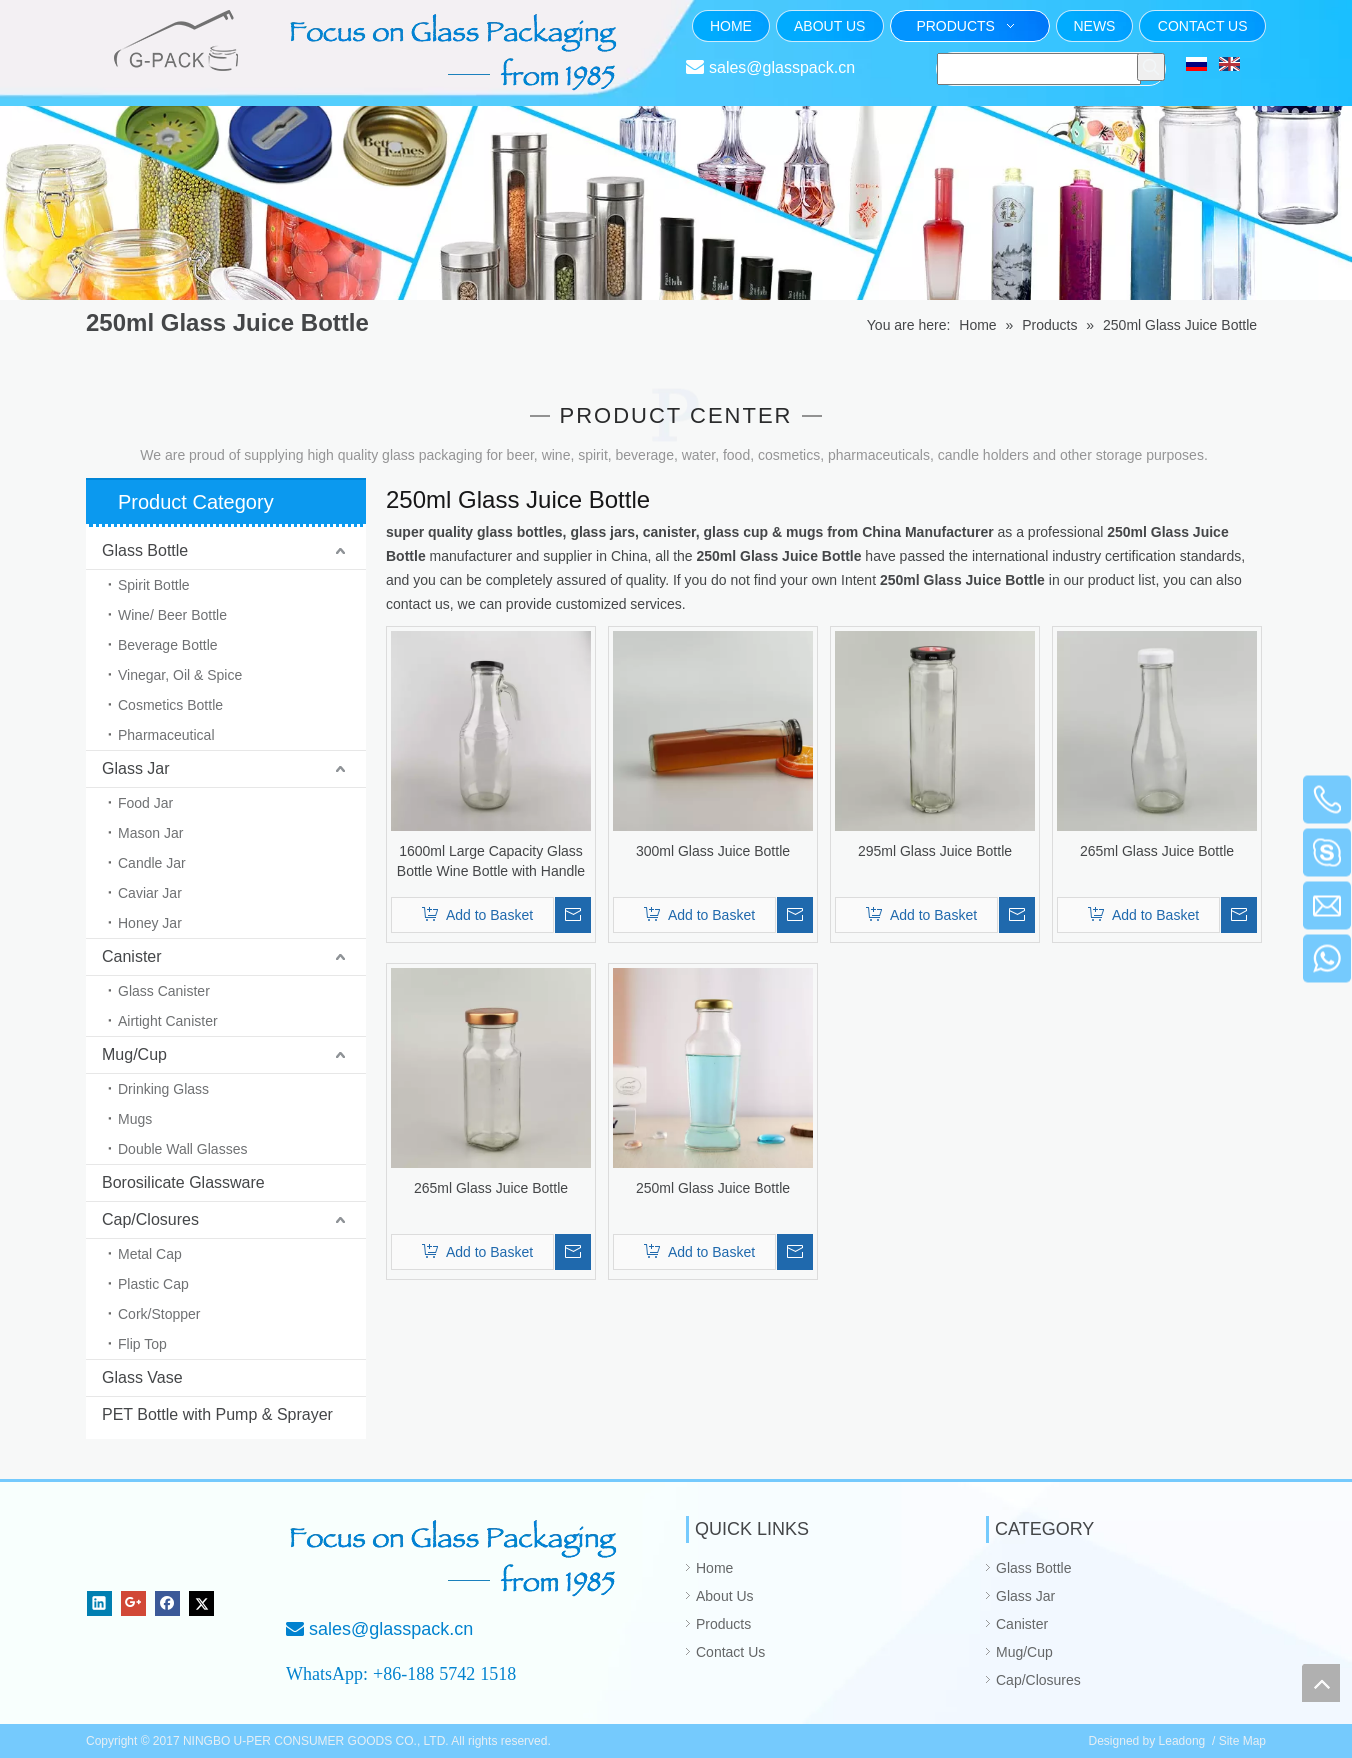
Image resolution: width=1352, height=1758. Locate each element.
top (1321, 1683)
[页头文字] (456, 52)
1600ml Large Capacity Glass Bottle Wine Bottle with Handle (491, 861)
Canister (132, 956)
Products (723, 1624)
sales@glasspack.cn (782, 67)
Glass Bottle (145, 550)
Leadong (1182, 1741)
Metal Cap (150, 1254)
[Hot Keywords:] (1151, 67)
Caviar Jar (150, 893)
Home (714, 1568)
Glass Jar (136, 768)
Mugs (135, 1119)
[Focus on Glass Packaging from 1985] (456, 1558)
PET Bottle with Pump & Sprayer (217, 1414)
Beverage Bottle (168, 645)
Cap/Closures (150, 1219)
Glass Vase (142, 1377)
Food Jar (145, 803)
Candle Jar (152, 863)
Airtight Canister (168, 1021)
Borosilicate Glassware (183, 1182)
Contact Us (730, 1652)
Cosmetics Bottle (170, 705)
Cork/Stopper (159, 1314)
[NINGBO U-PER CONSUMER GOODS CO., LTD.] (153, 1549)
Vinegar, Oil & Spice (180, 675)
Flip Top (142, 1344)
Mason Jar (150, 833)
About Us (725, 1596)
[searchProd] (1039, 69)
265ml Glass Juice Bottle (1157, 851)
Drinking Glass (163, 1089)
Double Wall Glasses (182, 1149)
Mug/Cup (134, 1054)
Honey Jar (150, 923)
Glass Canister (164, 991)
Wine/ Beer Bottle (172, 615)
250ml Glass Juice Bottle (713, 1188)
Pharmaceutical (166, 735)
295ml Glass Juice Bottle (935, 851)
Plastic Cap (153, 1284)
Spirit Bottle (154, 585)
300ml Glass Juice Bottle (713, 851)
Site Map (1242, 1741)
